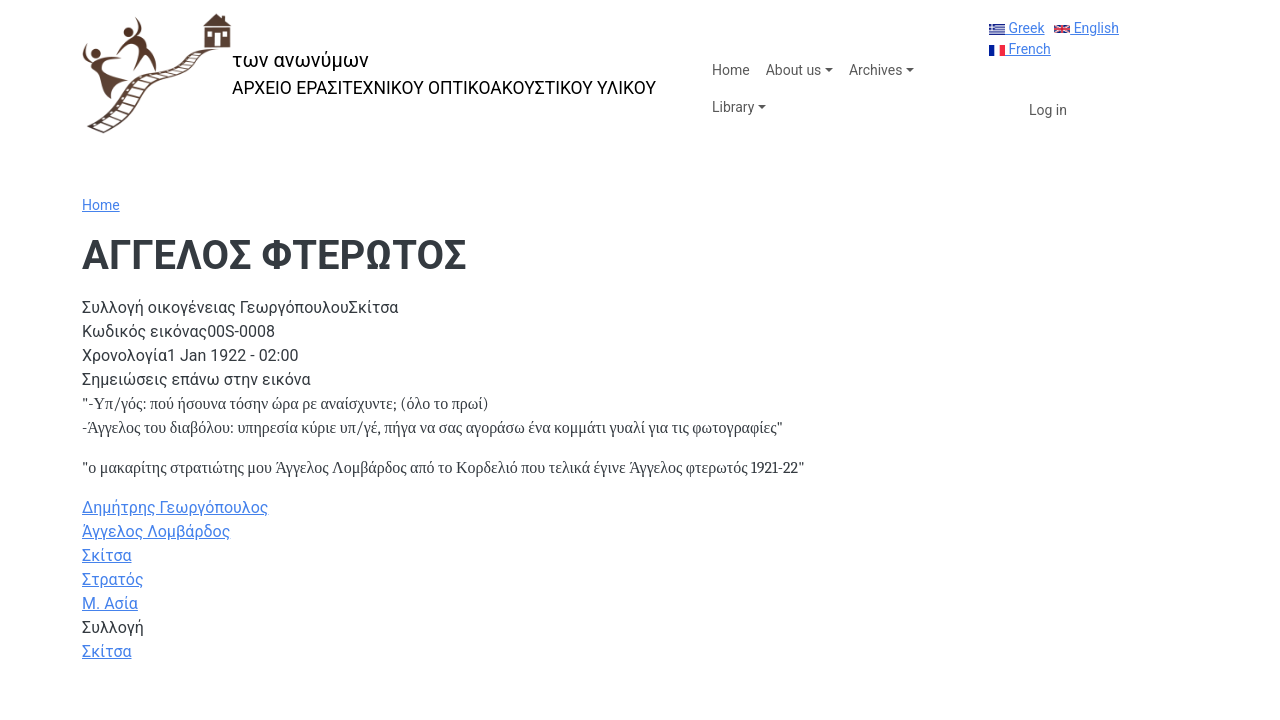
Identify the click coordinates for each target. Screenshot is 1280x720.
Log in (1048, 110)
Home (731, 70)
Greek (1017, 28)
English (1086, 28)
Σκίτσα (107, 555)
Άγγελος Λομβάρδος (156, 531)
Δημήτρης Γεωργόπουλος (175, 507)
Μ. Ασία (110, 603)
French (1020, 49)
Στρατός (113, 579)
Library (733, 107)
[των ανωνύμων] (369, 73)
